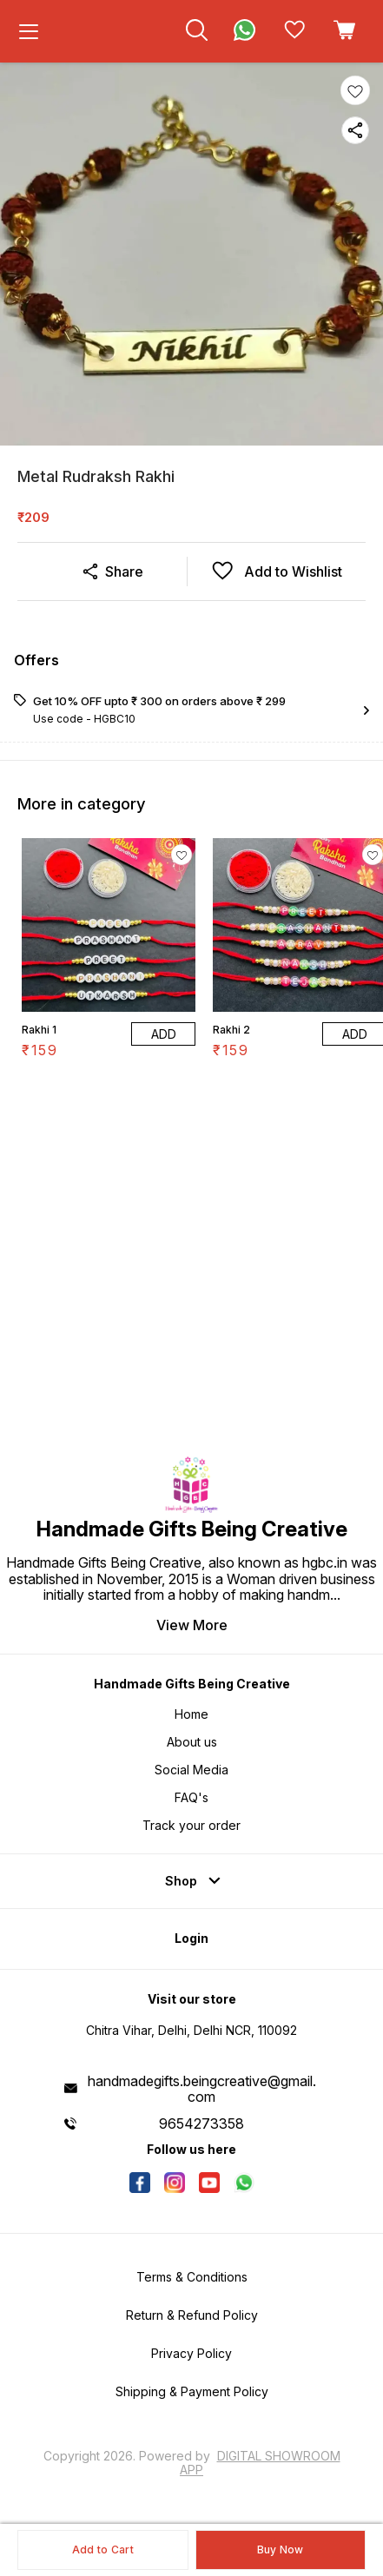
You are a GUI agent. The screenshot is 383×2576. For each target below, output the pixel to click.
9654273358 (201, 2123)
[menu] (28, 31)
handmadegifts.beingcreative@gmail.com (202, 2088)
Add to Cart (103, 2549)
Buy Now (280, 2549)
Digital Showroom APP (260, 2462)
